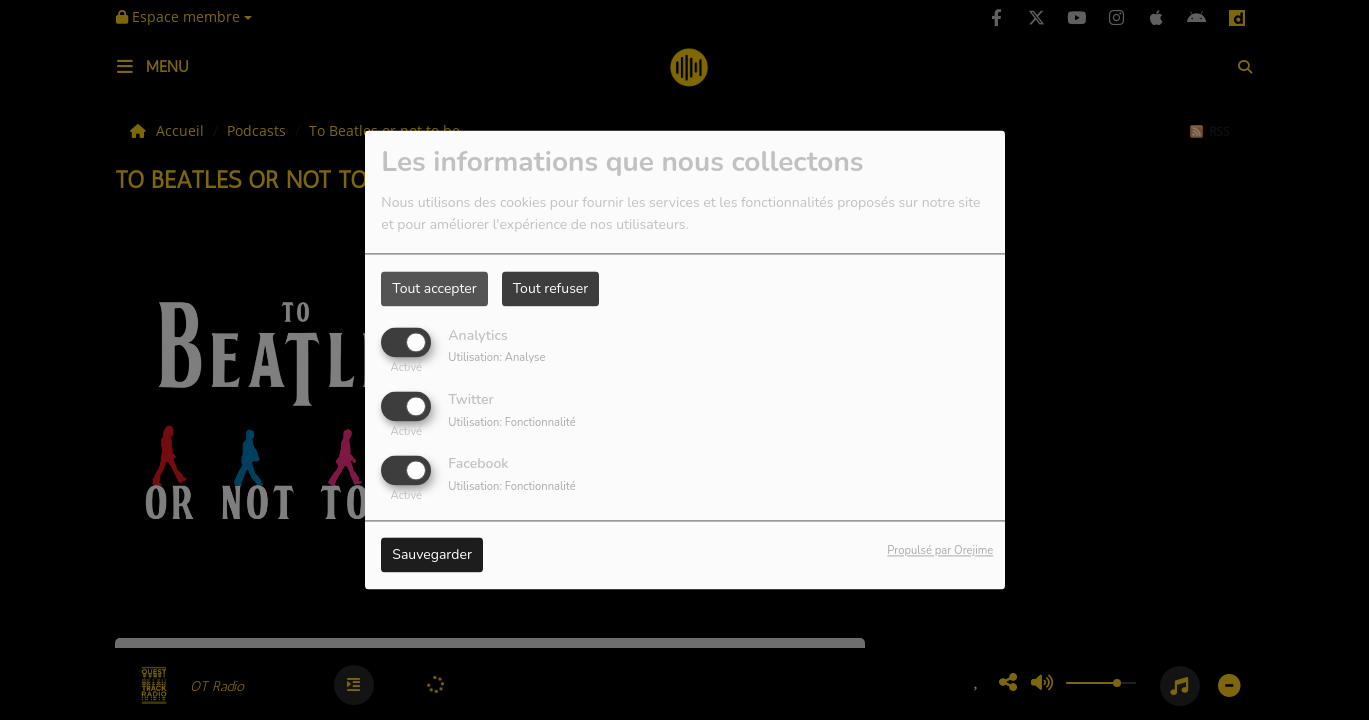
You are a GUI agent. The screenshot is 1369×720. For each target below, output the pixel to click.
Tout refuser (551, 288)
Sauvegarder (432, 555)
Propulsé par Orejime (940, 551)
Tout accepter (434, 288)
